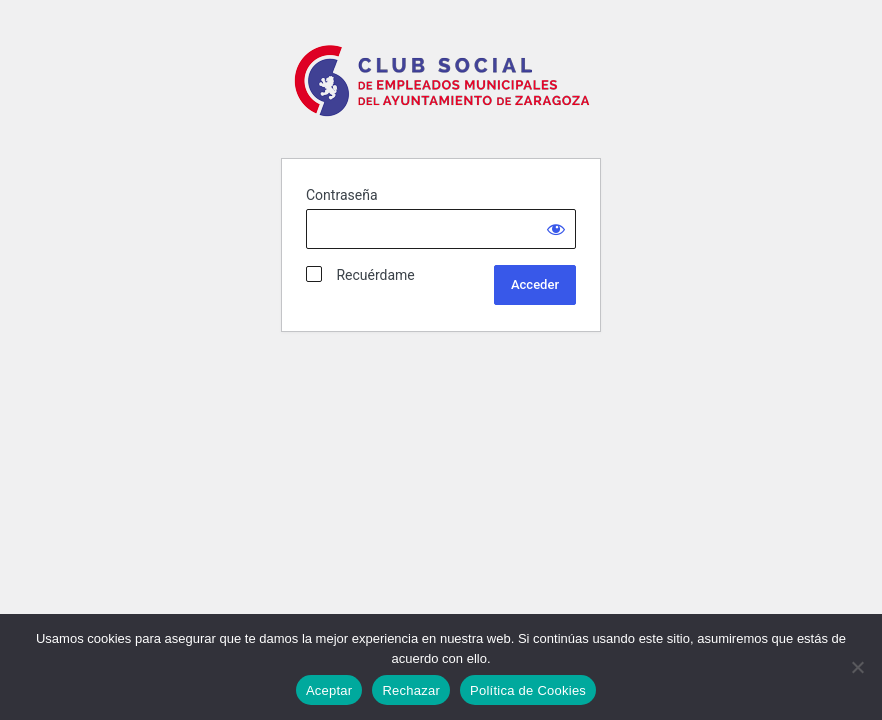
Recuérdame (360, 274)
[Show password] (556, 229)
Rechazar (411, 690)
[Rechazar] (857, 667)
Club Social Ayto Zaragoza (445, 89)
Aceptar (329, 690)
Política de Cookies (528, 690)
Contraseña (342, 195)
